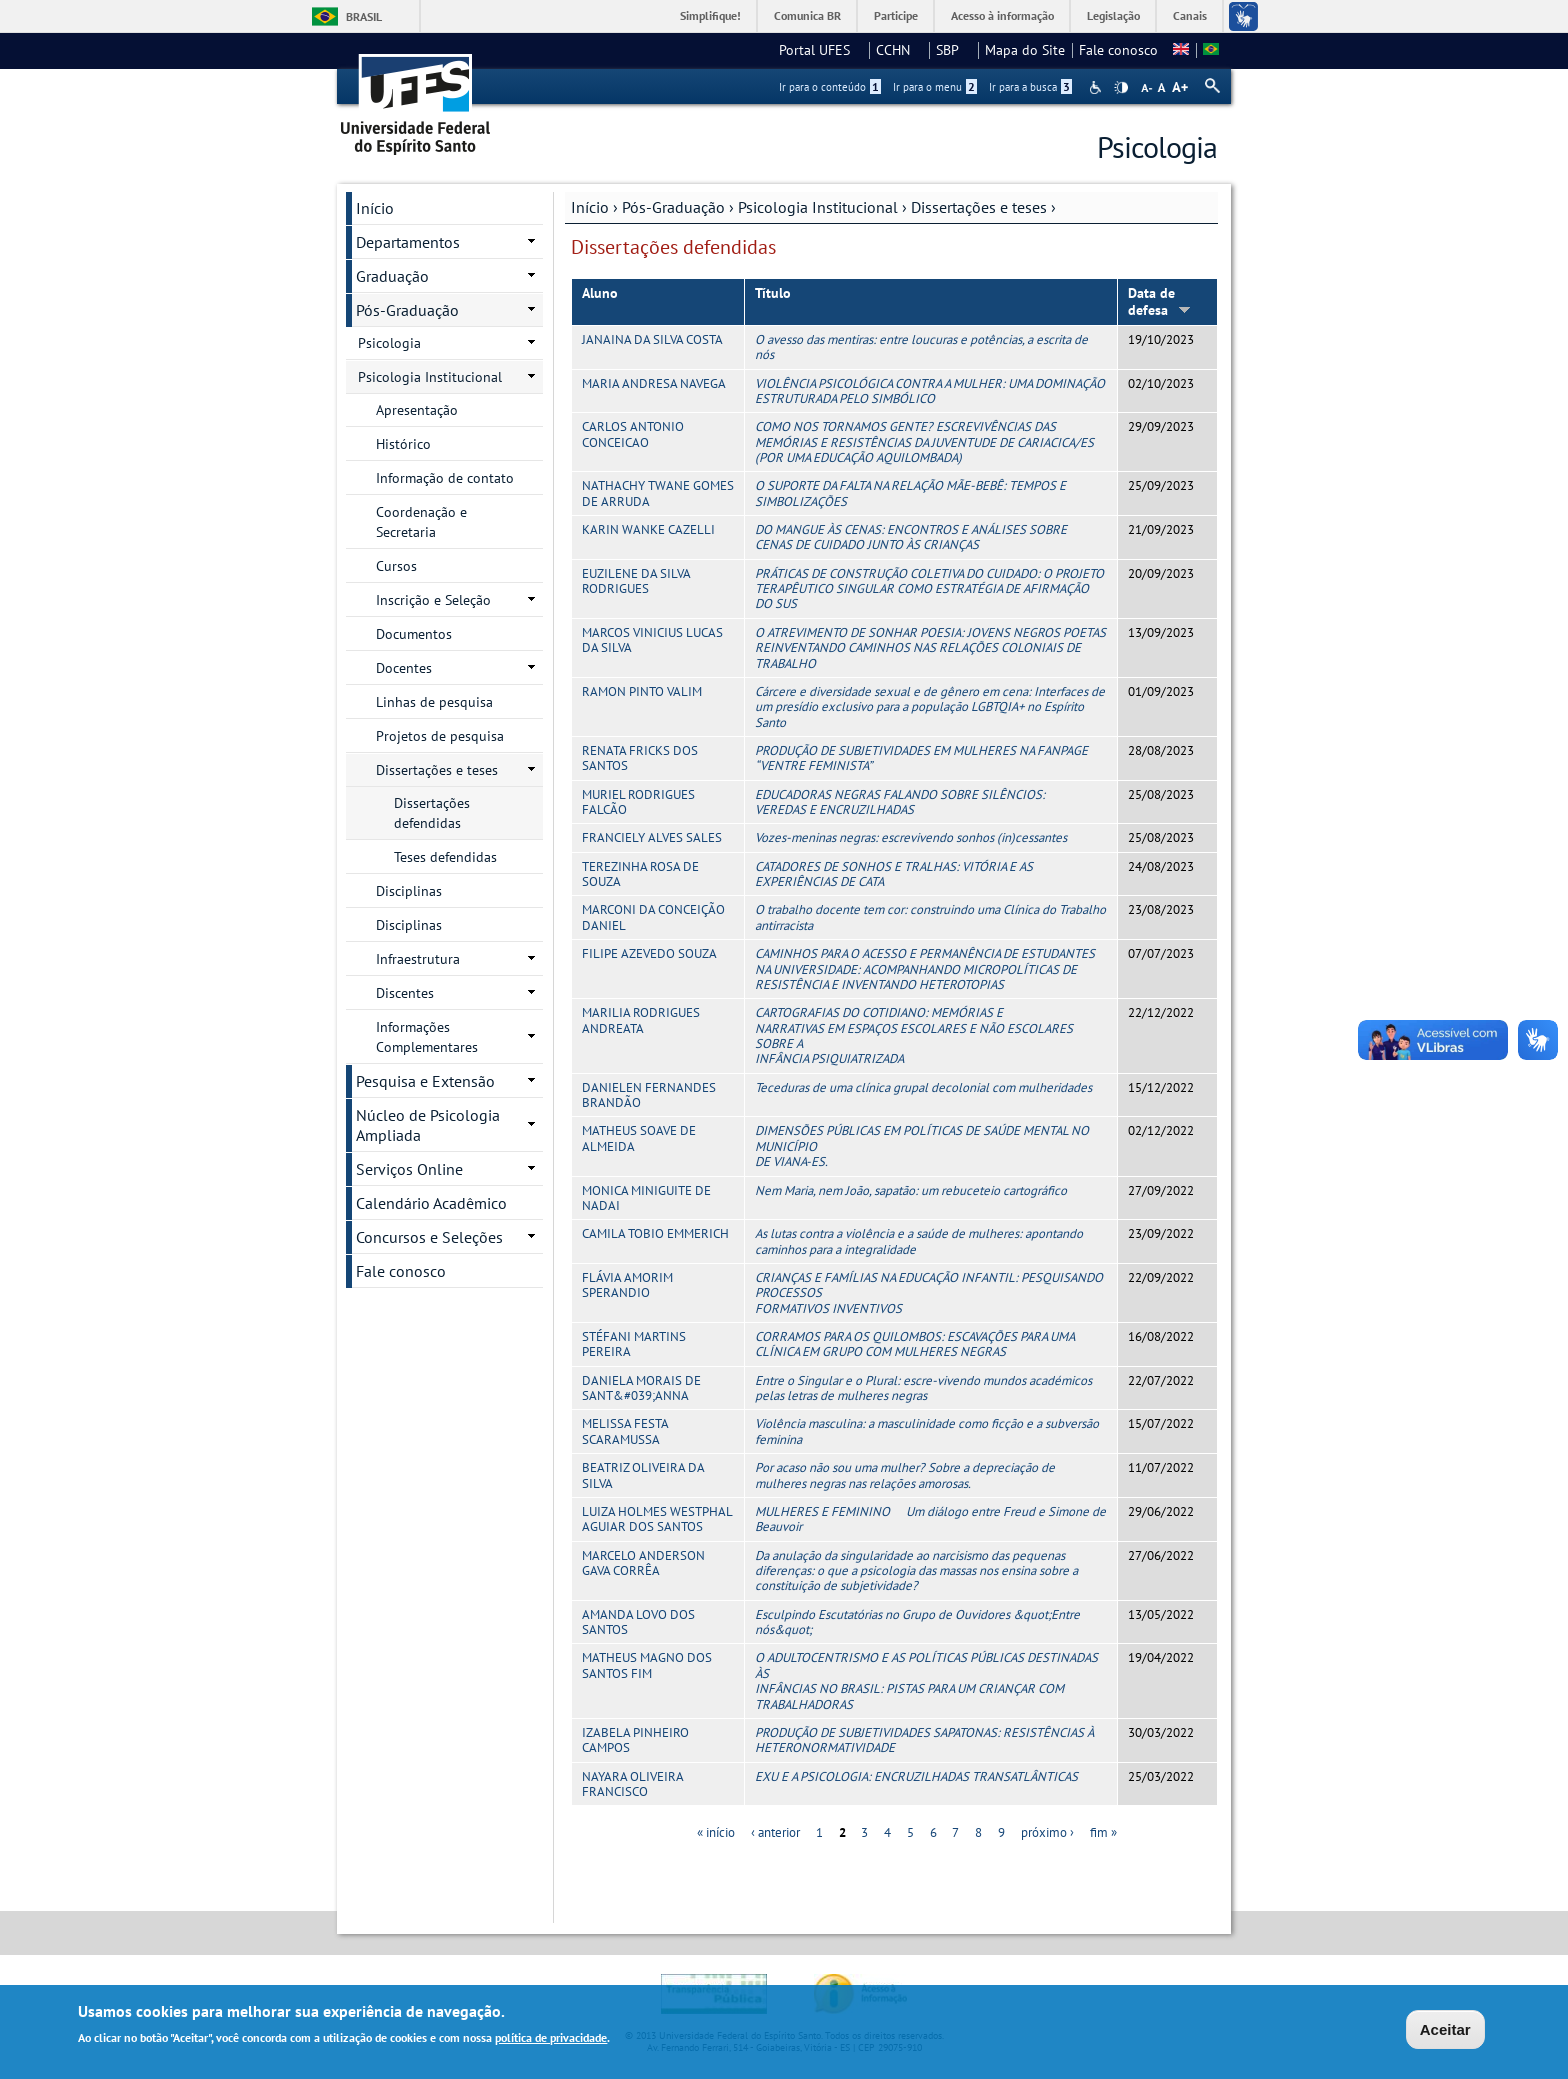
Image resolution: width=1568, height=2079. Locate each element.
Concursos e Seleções (429, 1237)
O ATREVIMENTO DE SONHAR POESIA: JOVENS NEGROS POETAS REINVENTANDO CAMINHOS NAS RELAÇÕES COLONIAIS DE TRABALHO (930, 648)
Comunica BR (807, 15)
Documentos (414, 634)
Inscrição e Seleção (433, 600)
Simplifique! (710, 15)
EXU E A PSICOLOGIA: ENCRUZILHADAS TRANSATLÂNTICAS (916, 1776)
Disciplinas (409, 891)
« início (716, 1832)
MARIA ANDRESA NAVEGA (654, 383)
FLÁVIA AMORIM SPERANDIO (627, 1285)
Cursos (396, 566)
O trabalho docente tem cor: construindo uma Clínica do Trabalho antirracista (930, 917)
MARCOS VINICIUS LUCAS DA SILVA (652, 640)
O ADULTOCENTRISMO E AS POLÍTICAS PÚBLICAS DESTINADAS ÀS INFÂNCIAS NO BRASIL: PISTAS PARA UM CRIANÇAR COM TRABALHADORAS (926, 1680)
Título (773, 293)
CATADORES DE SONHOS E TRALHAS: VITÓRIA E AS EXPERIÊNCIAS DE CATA (894, 874)
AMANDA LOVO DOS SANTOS (638, 1622)
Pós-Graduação (673, 207)
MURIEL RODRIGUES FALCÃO (638, 802)
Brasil (364, 16)
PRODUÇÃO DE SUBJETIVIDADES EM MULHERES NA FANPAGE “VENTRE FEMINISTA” (921, 758)
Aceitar (1445, 2029)
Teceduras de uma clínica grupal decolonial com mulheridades (923, 1087)
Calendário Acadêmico (431, 1203)
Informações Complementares (427, 1037)
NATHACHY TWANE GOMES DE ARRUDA (658, 493)
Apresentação (417, 410)
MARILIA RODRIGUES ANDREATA (641, 1020)
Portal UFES (820, 50)
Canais (1190, 15)
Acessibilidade (1097, 87)
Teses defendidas (445, 857)
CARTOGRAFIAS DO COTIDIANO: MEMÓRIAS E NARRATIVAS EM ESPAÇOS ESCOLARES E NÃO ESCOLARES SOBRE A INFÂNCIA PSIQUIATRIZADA (914, 1035)
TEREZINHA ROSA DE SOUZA (640, 874)
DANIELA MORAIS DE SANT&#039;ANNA (641, 1388)
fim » (1103, 1832)
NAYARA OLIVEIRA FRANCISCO (632, 1784)
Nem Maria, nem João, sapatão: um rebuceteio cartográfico (911, 1190)
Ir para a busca (1030, 87)
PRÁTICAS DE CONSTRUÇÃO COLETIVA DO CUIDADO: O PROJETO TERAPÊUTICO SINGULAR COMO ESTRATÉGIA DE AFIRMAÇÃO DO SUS (929, 589)
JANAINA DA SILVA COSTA (652, 339)
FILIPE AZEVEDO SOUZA (649, 953)
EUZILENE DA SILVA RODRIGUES (636, 581)
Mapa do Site (1025, 50)
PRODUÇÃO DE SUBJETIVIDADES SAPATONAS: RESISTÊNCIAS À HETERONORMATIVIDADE (924, 1740)
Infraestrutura (418, 959)
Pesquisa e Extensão (425, 1081)
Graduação (392, 276)
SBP (953, 50)
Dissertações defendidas (432, 813)
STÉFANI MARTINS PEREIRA (634, 1344)
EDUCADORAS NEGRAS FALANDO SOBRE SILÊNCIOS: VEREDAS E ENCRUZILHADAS (900, 802)
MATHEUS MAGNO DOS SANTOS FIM (647, 1665)
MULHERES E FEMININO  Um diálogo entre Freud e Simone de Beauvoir (930, 1519)
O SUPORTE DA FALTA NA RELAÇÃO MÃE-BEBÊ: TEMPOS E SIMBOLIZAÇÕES (910, 493)
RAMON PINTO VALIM (642, 691)
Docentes (404, 668)
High (1121, 88)
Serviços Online (409, 1169)
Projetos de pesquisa (440, 736)
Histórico (403, 444)
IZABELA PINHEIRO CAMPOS (635, 1740)
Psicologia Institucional (818, 207)
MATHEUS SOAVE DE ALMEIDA (639, 1138)
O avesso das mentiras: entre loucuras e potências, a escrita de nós (921, 347)
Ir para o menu (935, 87)
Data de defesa (1159, 301)
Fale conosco (1118, 50)
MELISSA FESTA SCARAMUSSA (625, 1431)
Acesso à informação (1002, 15)
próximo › (1047, 1832)
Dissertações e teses (979, 207)
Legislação (1113, 15)
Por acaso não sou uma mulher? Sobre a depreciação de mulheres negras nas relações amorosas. (905, 1475)
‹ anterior (775, 1832)
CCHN (899, 50)
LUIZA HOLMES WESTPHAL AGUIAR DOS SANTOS (657, 1519)
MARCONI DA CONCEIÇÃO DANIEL (653, 917)
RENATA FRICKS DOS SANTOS (640, 758)
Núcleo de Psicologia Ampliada (428, 1125)
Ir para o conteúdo (830, 87)
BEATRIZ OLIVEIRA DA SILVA (643, 1475)
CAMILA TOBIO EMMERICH (655, 1233)
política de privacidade (551, 2037)
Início (590, 207)
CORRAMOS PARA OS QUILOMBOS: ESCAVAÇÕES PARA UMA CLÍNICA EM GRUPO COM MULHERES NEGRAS (914, 1344)
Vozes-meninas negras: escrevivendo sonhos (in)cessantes (911, 837)
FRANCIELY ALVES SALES (652, 837)
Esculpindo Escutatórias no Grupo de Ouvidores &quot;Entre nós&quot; (917, 1622)
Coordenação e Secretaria (421, 522)
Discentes (405, 993)
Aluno (600, 293)
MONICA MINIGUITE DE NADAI (646, 1198)
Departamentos (408, 242)
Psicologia (389, 343)
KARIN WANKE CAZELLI (648, 529)
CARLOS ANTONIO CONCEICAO (633, 434)
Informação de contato (445, 478)
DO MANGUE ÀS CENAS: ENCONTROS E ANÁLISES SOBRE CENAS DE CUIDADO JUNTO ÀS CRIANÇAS (911, 537)
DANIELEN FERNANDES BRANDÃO (649, 1095)
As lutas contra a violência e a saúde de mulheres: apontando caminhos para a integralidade (919, 1241)
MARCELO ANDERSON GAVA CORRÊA (643, 1563)
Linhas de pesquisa (434, 702)
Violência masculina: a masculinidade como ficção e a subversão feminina (927, 1431)
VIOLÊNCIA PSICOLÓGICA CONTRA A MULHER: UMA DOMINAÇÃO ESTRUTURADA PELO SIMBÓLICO (930, 391)
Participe (896, 15)
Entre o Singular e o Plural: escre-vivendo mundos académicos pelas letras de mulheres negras (923, 1388)
